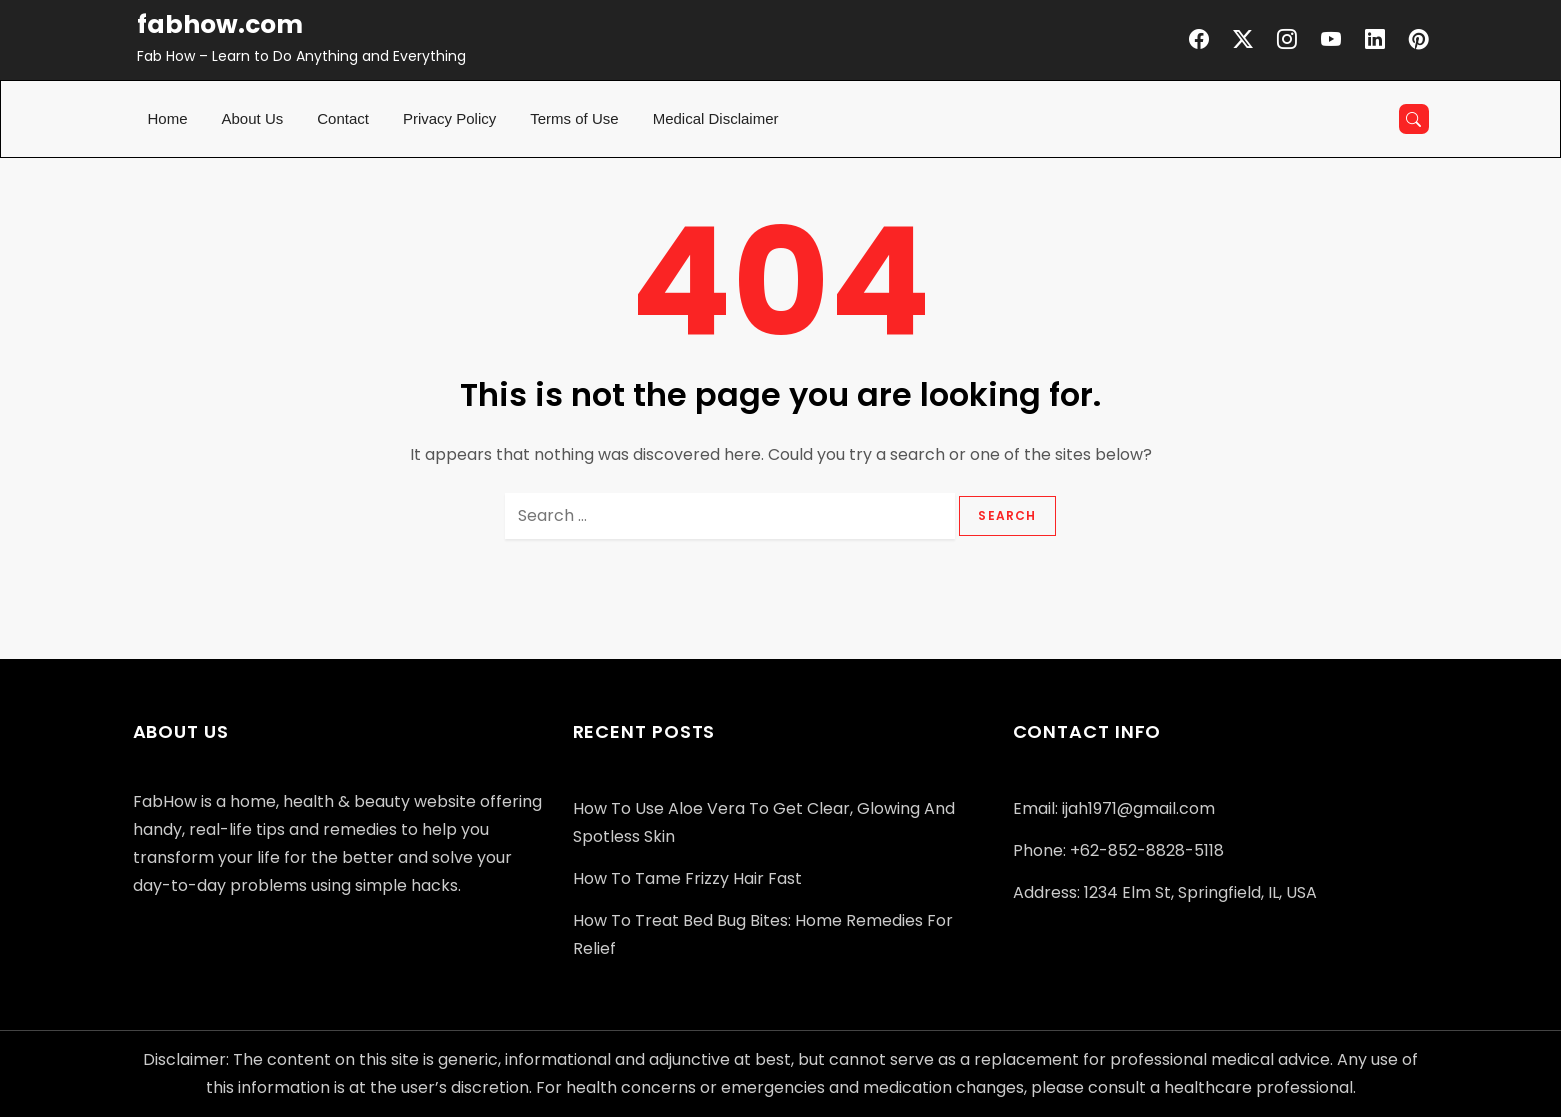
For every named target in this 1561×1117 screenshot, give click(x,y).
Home (168, 118)
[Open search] (1414, 119)
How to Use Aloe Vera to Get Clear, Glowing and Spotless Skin (764, 822)
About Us (253, 118)
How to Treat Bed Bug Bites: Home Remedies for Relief (763, 934)
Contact (343, 118)
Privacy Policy (449, 118)
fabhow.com (220, 24)
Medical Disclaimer (716, 118)
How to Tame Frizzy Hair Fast (687, 878)
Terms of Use (574, 118)
